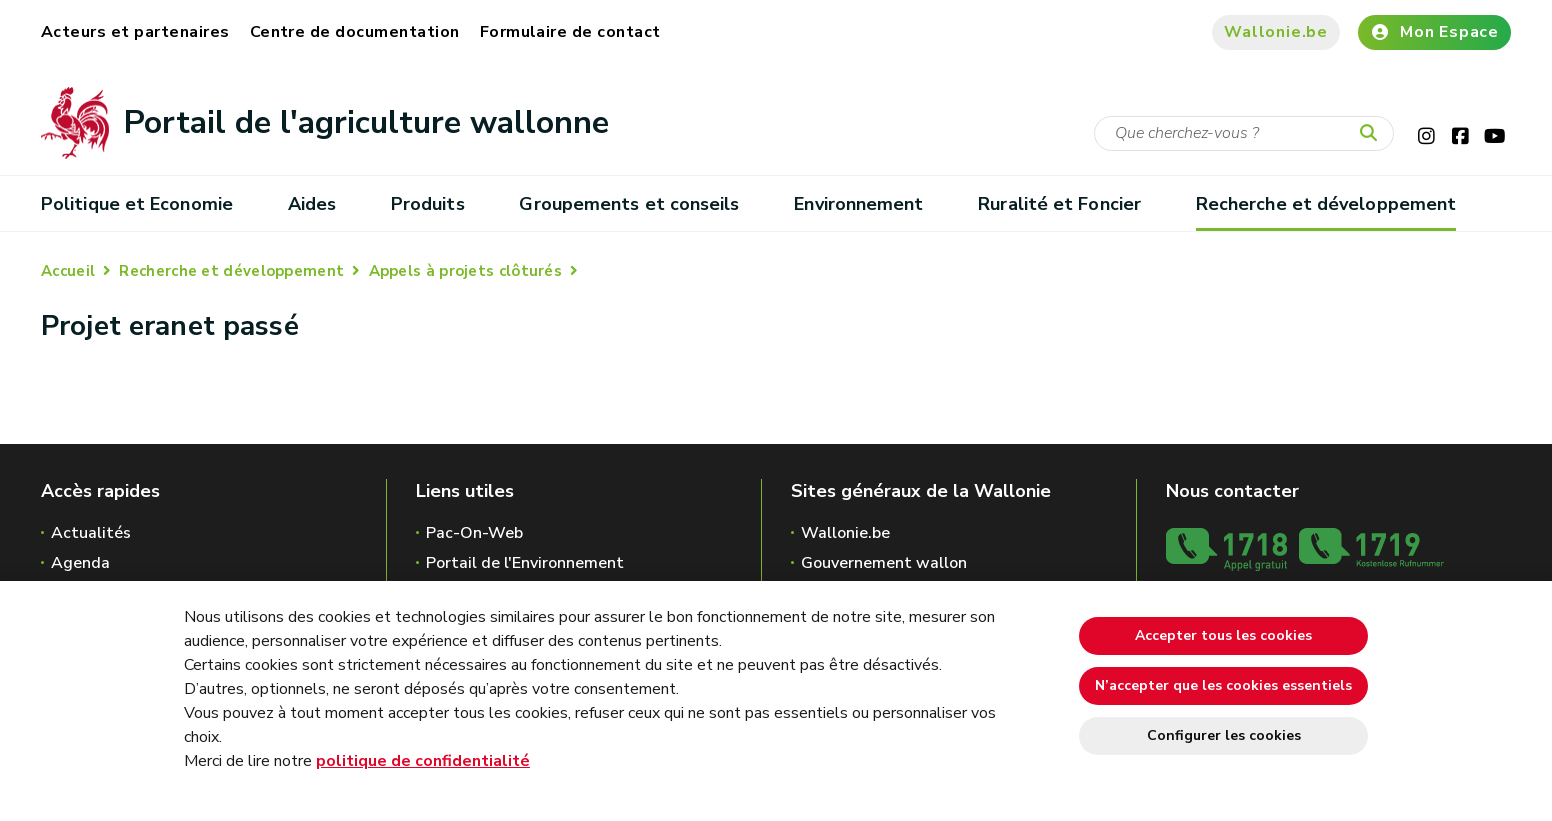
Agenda (80, 563)
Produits (428, 204)
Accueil (68, 271)
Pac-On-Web (474, 533)
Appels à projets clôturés (466, 271)
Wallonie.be (1276, 32)
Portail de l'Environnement (525, 563)
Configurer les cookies (1224, 735)
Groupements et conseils (629, 204)
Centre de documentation (355, 32)
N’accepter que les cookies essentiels (1223, 685)
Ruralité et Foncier (1059, 204)
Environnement (858, 204)
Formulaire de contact (570, 32)
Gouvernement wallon (884, 563)
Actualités (91, 533)
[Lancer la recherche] (1373, 134)
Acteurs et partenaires (135, 32)
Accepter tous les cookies (1223, 635)
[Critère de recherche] (1244, 133)
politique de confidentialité (423, 761)
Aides (312, 204)
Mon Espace (1434, 32)
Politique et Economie (137, 204)
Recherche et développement (1326, 204)
